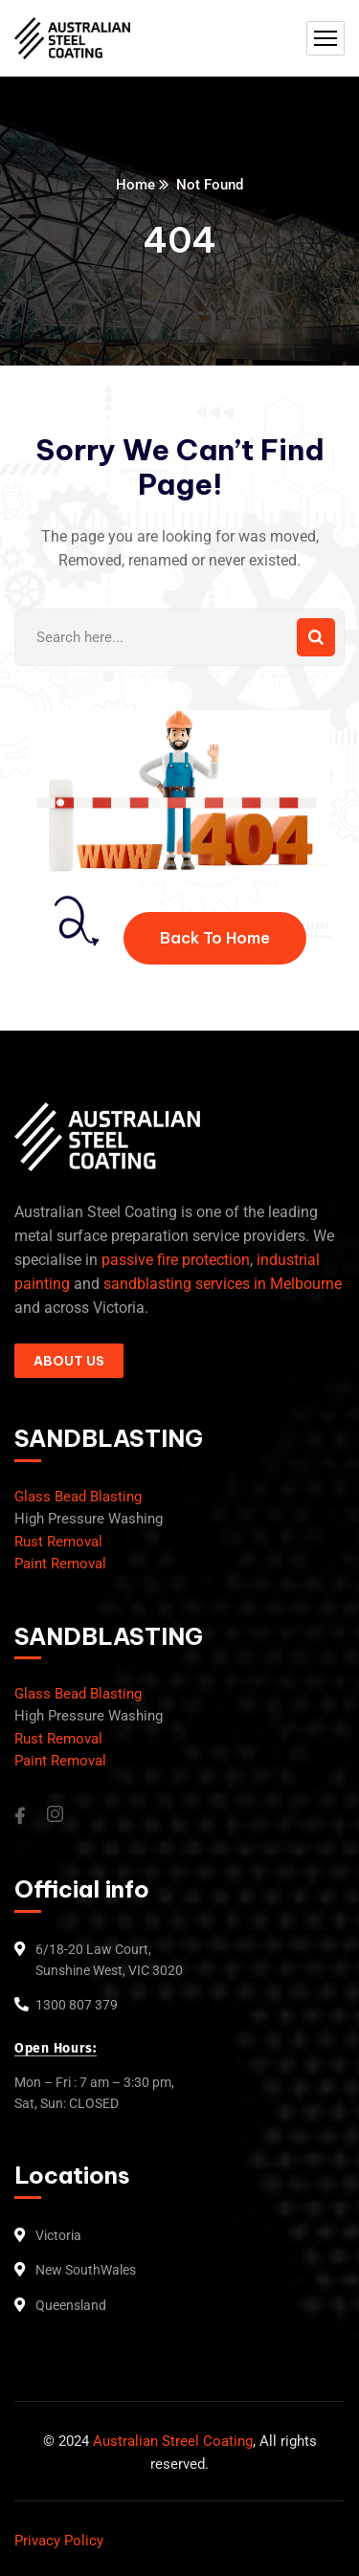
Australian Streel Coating (171, 2441)
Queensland (70, 2305)
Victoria (58, 2235)
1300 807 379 (76, 2004)
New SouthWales (85, 2269)
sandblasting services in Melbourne (222, 1284)
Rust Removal (58, 1541)
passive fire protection (175, 1260)
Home (135, 184)
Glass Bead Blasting (78, 1496)
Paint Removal (60, 1563)
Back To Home (215, 937)
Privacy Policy (58, 2540)
